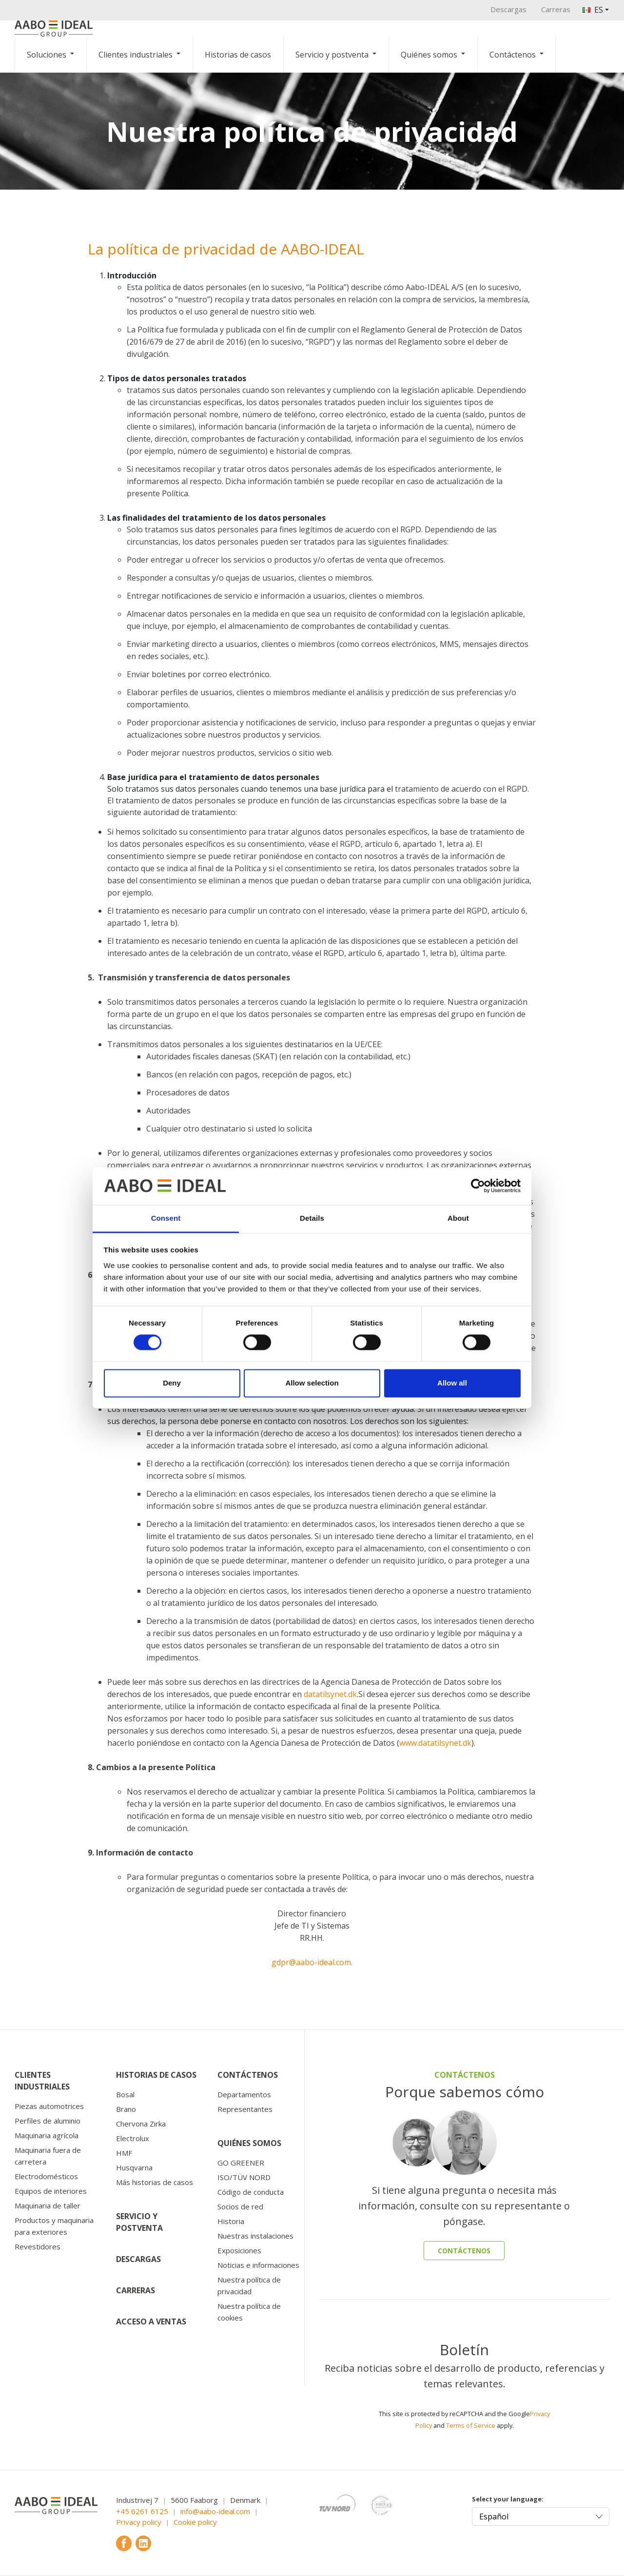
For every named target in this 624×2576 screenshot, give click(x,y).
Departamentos (244, 2094)
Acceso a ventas (151, 2321)
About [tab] (458, 1218)
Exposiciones (239, 2250)
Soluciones (46, 54)
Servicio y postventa (332, 54)
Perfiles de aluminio (47, 2121)
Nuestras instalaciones (255, 2236)
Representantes (245, 2109)
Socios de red (240, 2206)
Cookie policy (195, 2522)
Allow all (452, 1383)
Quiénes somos (429, 54)
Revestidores (37, 2246)
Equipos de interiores (51, 2191)
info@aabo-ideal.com (215, 2511)
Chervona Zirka (141, 2123)
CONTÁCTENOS (464, 2250)
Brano (126, 2109)
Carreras (555, 9)
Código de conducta (250, 2192)
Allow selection (311, 1383)
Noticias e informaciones (258, 2265)
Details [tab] (312, 1218)
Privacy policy (138, 2522)
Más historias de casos (154, 2182)
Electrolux (132, 2138)
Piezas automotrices (49, 2106)
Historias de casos (238, 54)
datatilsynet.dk (330, 1694)
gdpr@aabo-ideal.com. (312, 1962)
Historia (230, 2221)
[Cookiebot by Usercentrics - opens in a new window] (478, 1186)
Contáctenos (512, 54)
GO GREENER (240, 2162)
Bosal (125, 2094)
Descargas (508, 9)
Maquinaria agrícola (46, 2135)
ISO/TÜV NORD (244, 2177)
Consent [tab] (166, 1218)
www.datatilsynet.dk (435, 1742)
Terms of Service (470, 2425)
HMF (124, 2153)
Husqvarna (134, 2167)
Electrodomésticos (46, 2176)
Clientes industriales (135, 54)
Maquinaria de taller (47, 2205)
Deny (172, 1383)
